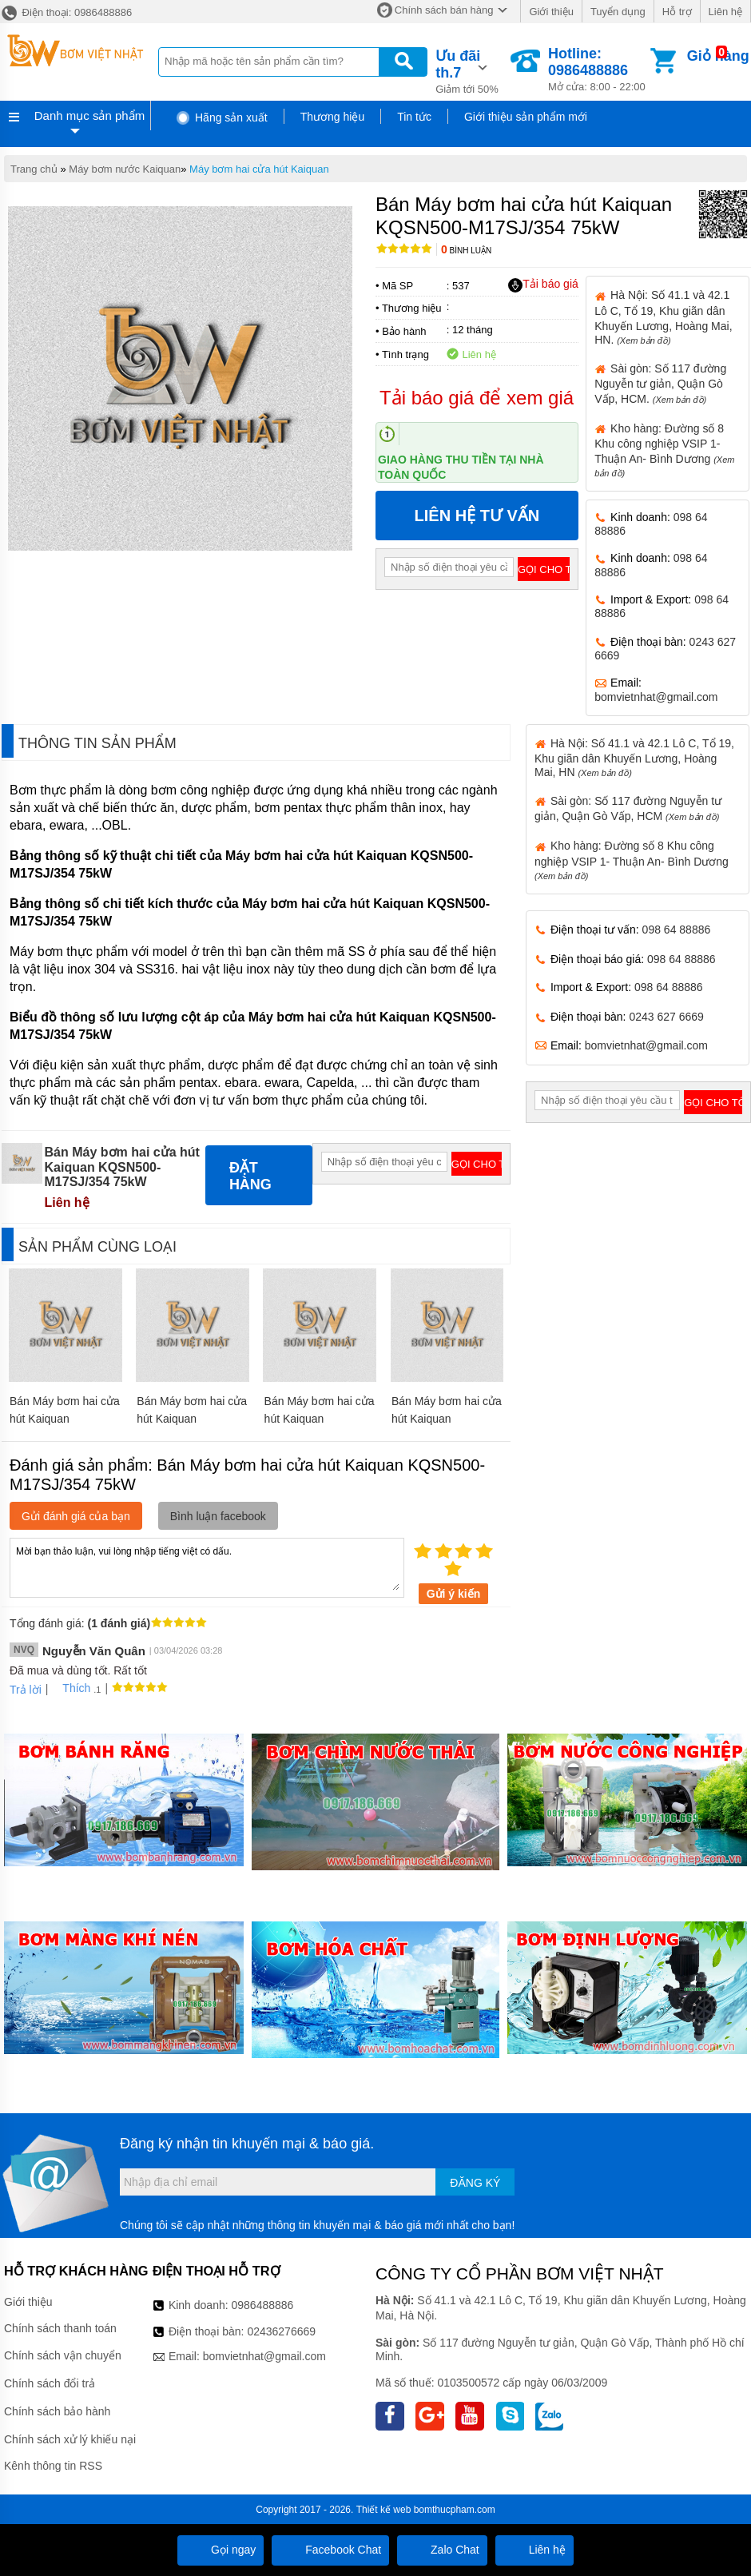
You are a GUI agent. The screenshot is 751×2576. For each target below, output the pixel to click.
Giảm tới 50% (471, 70)
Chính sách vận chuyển (62, 2355)
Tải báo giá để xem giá (476, 397)
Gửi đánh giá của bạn (76, 1516)
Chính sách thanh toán (60, 2328)
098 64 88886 (676, 929)
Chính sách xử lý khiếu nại (70, 2439)
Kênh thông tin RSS (53, 2465)
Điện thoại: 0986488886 (66, 12)
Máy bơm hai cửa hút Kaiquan (259, 169)
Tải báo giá (543, 284)
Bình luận (466, 250)
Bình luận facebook (218, 1516)
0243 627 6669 (666, 1016)
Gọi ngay (220, 2549)
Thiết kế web (383, 2509)
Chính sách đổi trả (49, 2383)
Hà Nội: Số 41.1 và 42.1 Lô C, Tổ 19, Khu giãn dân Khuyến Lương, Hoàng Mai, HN (634, 757)
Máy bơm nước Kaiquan (125, 169)
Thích (70, 1688)
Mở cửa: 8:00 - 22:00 (597, 69)
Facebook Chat (330, 2549)
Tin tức (414, 116)
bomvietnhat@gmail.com (655, 697)
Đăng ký (475, 2182)
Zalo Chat (442, 2549)
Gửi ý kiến (454, 1593)
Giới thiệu (551, 12)
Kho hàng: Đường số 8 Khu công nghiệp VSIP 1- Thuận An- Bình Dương (631, 859)
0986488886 (263, 2305)
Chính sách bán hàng (444, 10)
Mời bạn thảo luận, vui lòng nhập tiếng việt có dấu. (206, 1567)
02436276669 (281, 2331)
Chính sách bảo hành (57, 2411)
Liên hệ (725, 12)
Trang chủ (34, 169)
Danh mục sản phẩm (89, 115)
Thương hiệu (332, 116)
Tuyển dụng (618, 12)
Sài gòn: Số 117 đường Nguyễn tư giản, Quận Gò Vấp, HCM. (660, 383)
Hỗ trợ (677, 12)
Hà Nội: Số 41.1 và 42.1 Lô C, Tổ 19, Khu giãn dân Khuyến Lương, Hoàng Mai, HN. (663, 317)
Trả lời (26, 1689)
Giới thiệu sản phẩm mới (525, 116)
